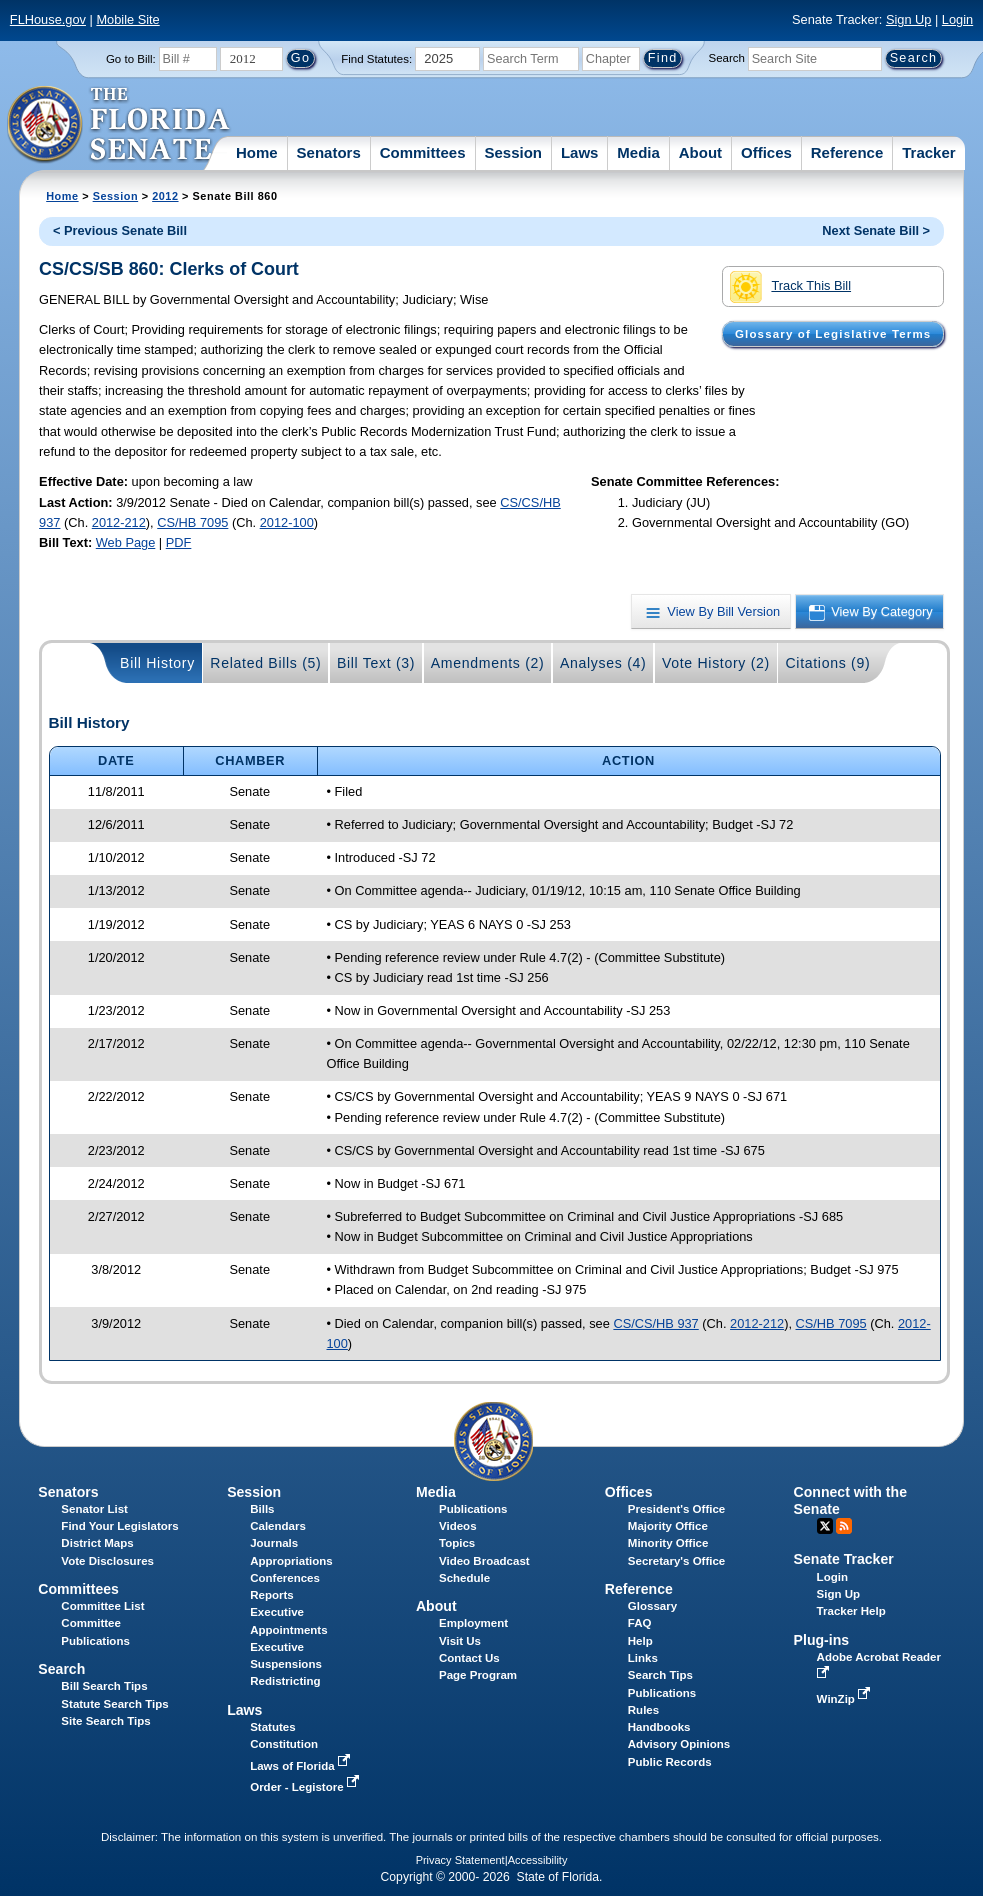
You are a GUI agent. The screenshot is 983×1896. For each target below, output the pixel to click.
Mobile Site (127, 19)
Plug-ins (822, 1640)
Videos (458, 1526)
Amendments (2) (488, 663)
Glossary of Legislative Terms (833, 334)
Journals (274, 1543)
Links (643, 1658)
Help (640, 1641)
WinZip (845, 1699)
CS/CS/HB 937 (655, 1323)
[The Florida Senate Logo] (119, 125)
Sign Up (909, 19)
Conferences (285, 1578)
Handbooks (659, 1727)
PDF (179, 542)
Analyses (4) (603, 663)
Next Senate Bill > (876, 230)
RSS (844, 1526)
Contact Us (469, 1658)
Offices (766, 152)
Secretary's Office (676, 1561)
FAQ (640, 1623)
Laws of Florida (302, 1766)
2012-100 (287, 522)
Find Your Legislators (119, 1526)
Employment (473, 1623)
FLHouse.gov (48, 19)
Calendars (278, 1526)
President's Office (676, 1509)
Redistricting (285, 1681)
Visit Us (460, 1641)
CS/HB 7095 (192, 522)
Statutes (272, 1727)
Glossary (652, 1606)
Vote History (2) (716, 663)
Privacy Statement (460, 1860)
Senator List (94, 1509)
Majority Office (668, 1526)
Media (638, 152)
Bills (262, 1509)
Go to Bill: (131, 59)
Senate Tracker (844, 1559)
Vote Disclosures (107, 1561)
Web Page (126, 542)
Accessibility (538, 1860)
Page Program (478, 1675)
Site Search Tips (105, 1721)
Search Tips (660, 1675)
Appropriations (291, 1561)
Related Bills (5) (265, 663)
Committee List (102, 1606)
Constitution (284, 1744)
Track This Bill (790, 287)
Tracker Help (851, 1611)
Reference (847, 152)
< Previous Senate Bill (120, 230)
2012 (165, 196)
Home (257, 152)
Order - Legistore (306, 1787)
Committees (423, 152)
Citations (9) (827, 663)
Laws (580, 152)
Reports (272, 1595)
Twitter (825, 1526)
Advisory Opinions (679, 1744)
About (700, 152)
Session (513, 152)
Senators (329, 152)
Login (957, 19)
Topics (457, 1543)
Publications (473, 1509)
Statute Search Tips (114, 1704)
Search (727, 58)
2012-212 (119, 522)
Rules (643, 1710)
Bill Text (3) (376, 663)
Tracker (928, 152)
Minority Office (668, 1543)
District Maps (97, 1543)
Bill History (157, 663)
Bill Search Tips (104, 1686)
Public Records (670, 1762)
